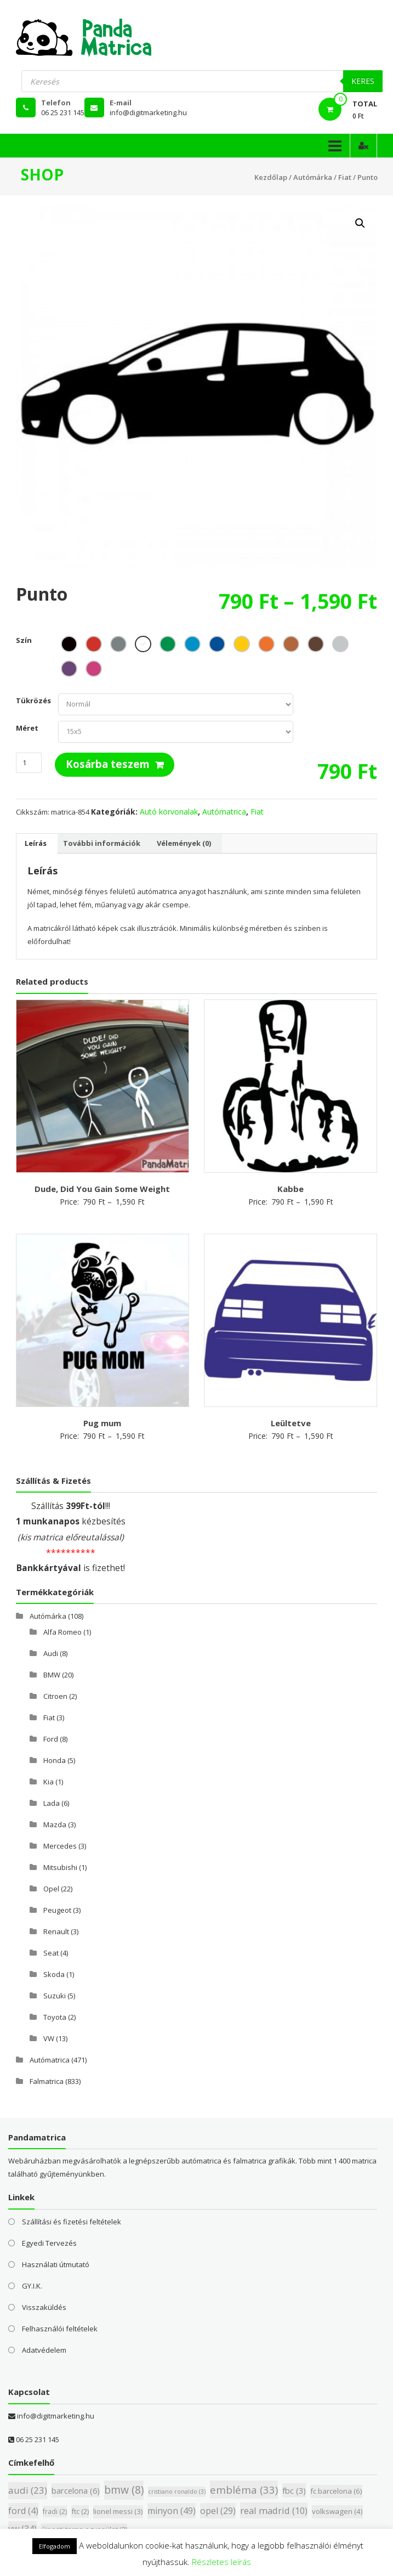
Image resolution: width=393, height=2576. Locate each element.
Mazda (54, 1824)
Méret (27, 728)
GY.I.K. (32, 2286)
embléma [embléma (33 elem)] (244, 2489)
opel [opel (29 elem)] (218, 2511)
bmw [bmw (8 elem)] (124, 2489)
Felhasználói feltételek (60, 2329)
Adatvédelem (44, 2350)
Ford (50, 1739)
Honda (54, 1760)
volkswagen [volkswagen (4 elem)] (337, 2511)
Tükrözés (33, 700)
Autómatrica (224, 811)
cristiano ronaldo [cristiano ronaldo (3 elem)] (177, 2491)
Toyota (54, 2017)
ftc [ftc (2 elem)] (80, 2511)
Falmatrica (47, 2081)
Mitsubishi (60, 1867)
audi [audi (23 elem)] (27, 2490)
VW (48, 2038)
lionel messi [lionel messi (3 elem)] (118, 2511)
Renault (56, 1931)
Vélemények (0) (184, 843)
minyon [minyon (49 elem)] (171, 2511)
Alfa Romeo (62, 1632)
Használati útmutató (55, 2264)
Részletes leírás (221, 2561)
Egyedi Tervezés (49, 2243)
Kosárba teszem (108, 764)
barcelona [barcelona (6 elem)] (76, 2490)
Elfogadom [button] (54, 2546)
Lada (51, 1803)
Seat (51, 1953)
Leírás (36, 843)
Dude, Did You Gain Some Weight (102, 1188)
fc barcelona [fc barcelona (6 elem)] (336, 2491)
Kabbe (290, 1188)
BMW (51, 1675)
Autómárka (312, 177)
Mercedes (60, 1846)
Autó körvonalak (169, 811)
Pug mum (102, 1422)
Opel (51, 1889)
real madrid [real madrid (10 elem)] (273, 2510)
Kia (48, 1782)
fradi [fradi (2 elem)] (55, 2511)
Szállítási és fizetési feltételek (71, 2222)
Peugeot (57, 1910)
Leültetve (291, 1422)
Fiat (344, 177)
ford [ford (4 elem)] (23, 2511)
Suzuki (54, 1996)
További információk (101, 843)
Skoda (54, 1974)
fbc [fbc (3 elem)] (294, 2490)
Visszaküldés (44, 2307)
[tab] (36, 844)
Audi (50, 1653)
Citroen (55, 1696)
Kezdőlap (270, 177)
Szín (24, 640)
